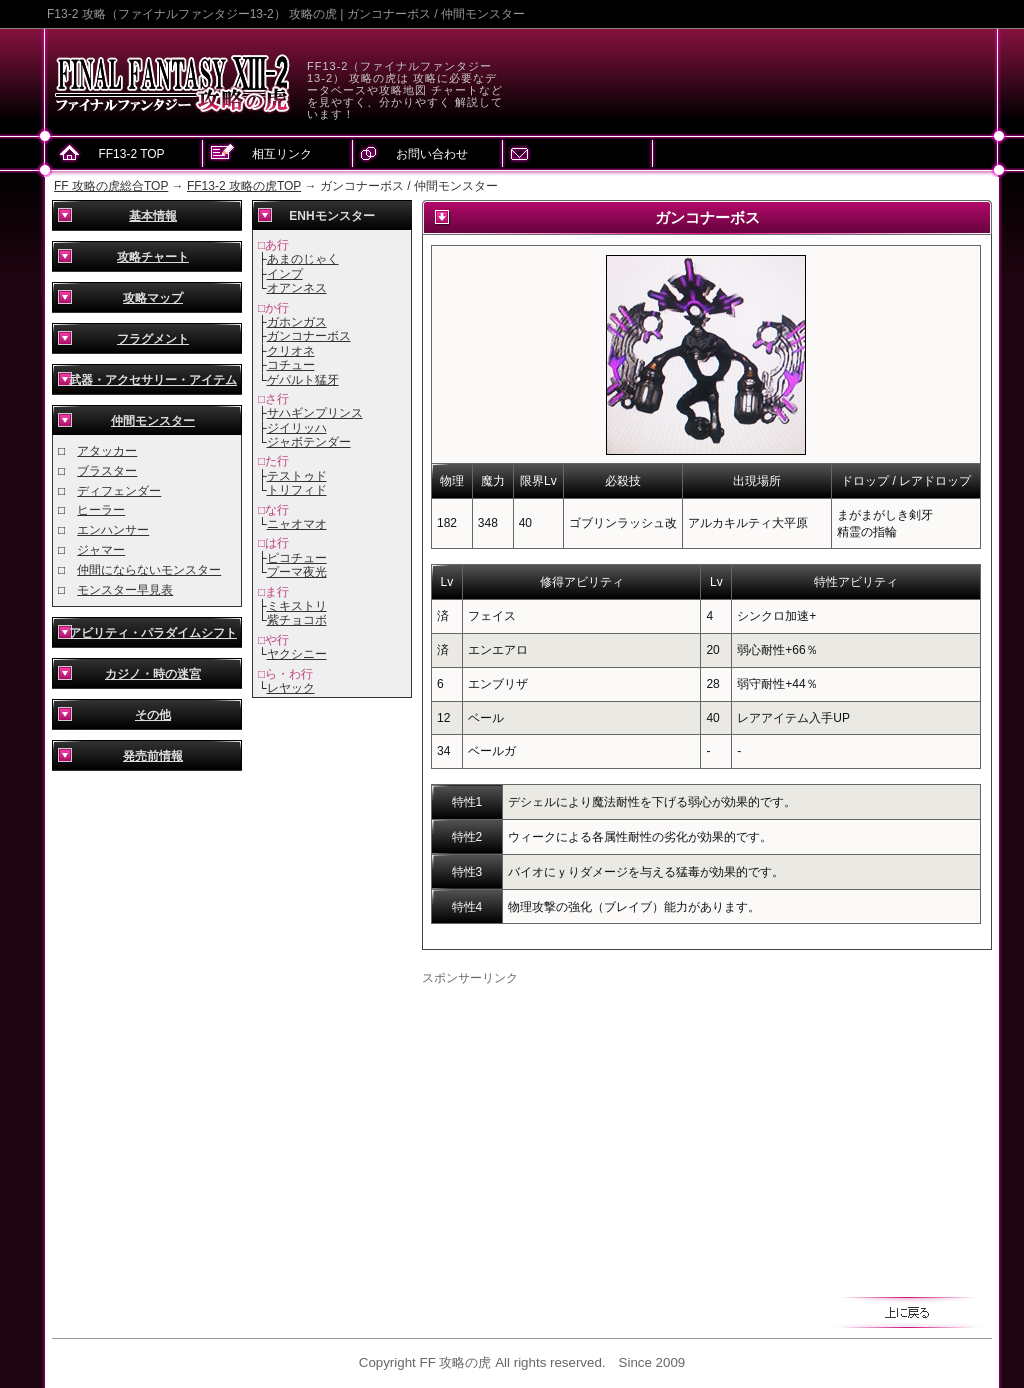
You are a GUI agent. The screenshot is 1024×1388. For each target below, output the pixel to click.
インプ (285, 274)
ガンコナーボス (309, 336)
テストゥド (297, 476)
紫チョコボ (297, 620)
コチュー (291, 365)
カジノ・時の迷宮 (153, 674)
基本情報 (153, 216)
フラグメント (153, 339)
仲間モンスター (153, 421)
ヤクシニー (297, 654)
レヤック (291, 688)
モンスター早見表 (125, 590)
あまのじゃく (303, 259)
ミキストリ (297, 606)
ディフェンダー (119, 491)
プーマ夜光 (297, 572)
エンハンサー (113, 530)
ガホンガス (297, 322)
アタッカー (107, 451)
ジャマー (101, 550)
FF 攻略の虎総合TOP (111, 186)
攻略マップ (153, 298)
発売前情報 (153, 756)
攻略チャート (153, 257)
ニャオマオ (297, 524)
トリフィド (297, 490)
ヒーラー (101, 510)
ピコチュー (297, 558)
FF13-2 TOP (131, 154)
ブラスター (107, 471)
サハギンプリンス (315, 413)
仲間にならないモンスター (149, 570)
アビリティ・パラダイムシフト (153, 633)
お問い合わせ (432, 154)
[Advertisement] (590, 1127)
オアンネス (297, 288)
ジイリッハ (297, 428)
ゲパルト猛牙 (303, 380)
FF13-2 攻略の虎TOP (244, 186)
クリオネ (291, 351)
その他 (153, 715)
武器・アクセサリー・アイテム (153, 380)
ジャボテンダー (309, 442)
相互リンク (282, 154)
